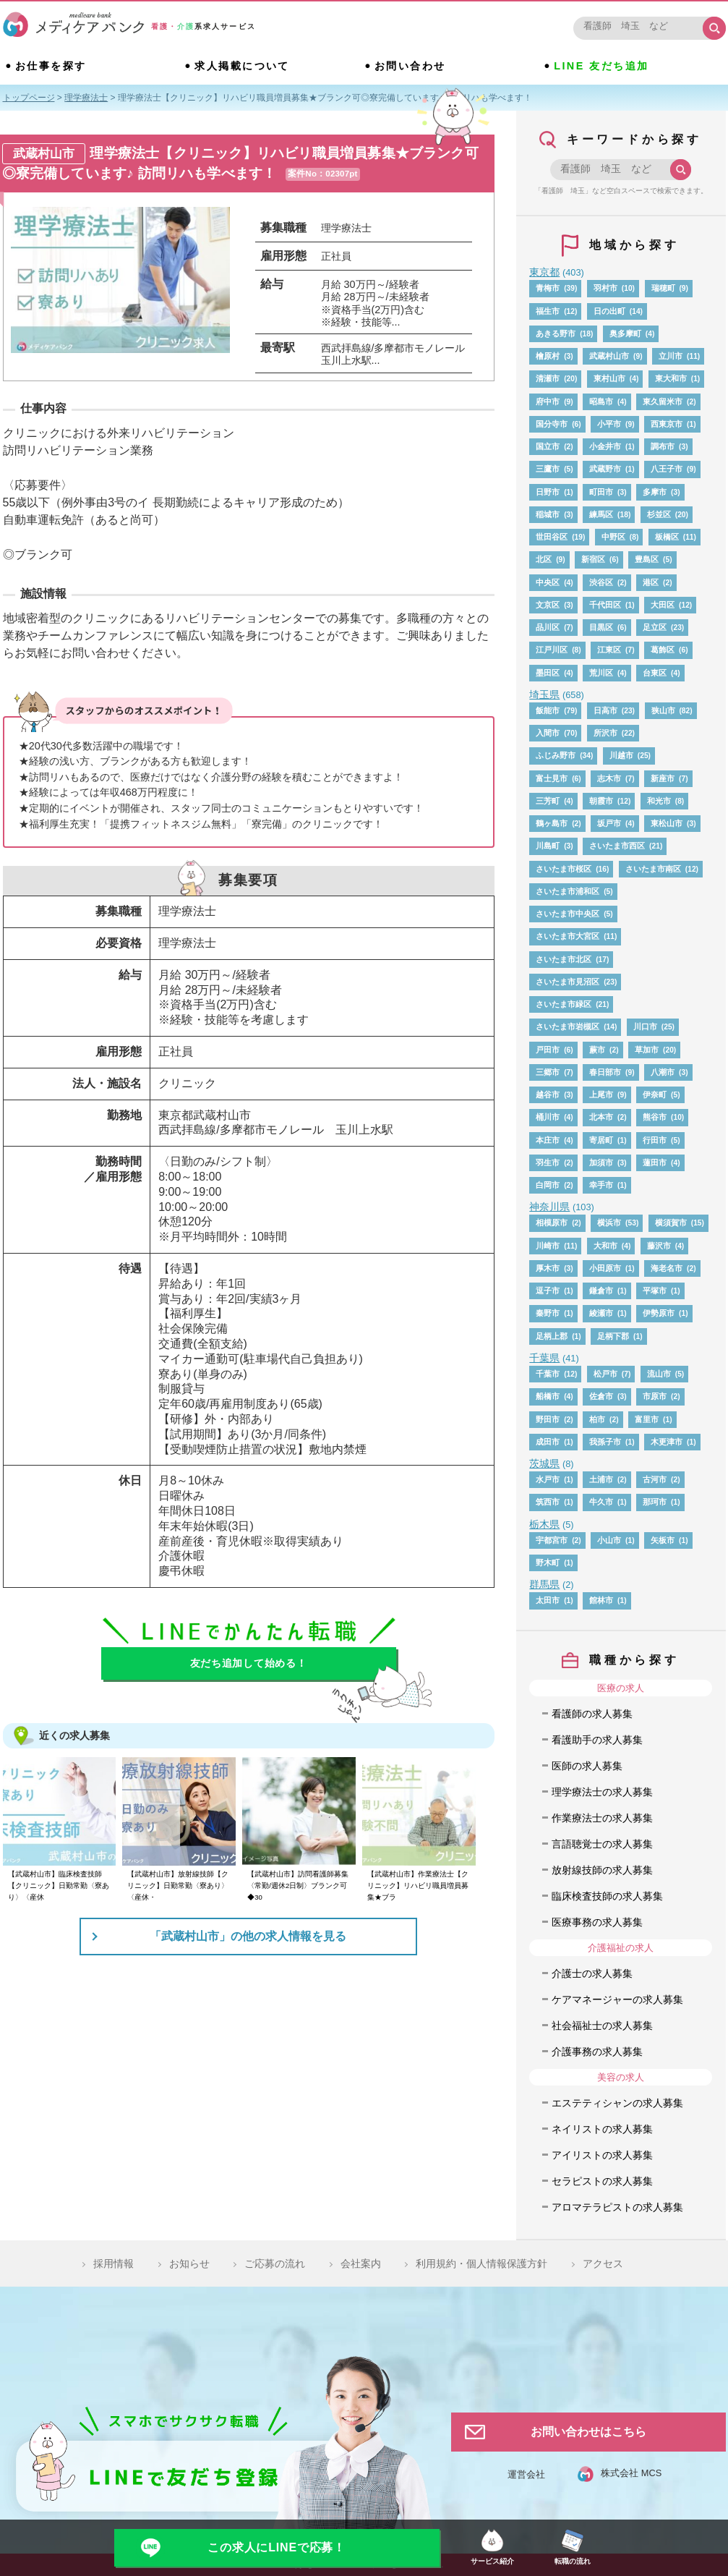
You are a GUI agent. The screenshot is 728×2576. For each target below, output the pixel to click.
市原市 (655, 1396)
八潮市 (663, 1072)
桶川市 (548, 1117)
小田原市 (605, 1268)
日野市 (548, 492)
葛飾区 (663, 649)
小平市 (609, 424)
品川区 (548, 627)
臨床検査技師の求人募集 (607, 1896)
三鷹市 (548, 468)
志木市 (609, 778)
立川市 (670, 356)
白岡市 (548, 1185)
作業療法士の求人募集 (602, 1818)
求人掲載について (242, 66)
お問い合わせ (410, 66)
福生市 (548, 311)
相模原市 (552, 1222)
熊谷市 (655, 1117)
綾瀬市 (601, 1313)
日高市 (605, 710)
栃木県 (544, 1524)
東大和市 (671, 378)
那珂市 (655, 1501)
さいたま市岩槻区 (567, 1026)
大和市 (605, 1245)
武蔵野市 (605, 468)
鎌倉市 (601, 1290)
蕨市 (597, 1049)
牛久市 (601, 1501)
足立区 (655, 627)
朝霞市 (601, 800)
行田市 (655, 1140)
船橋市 (548, 1396)
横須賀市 (671, 1222)
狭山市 (663, 710)
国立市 (548, 446)
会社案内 (361, 2263)
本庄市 (548, 1140)
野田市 (548, 1419)
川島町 (548, 845)
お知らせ (189, 2263)
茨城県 (544, 1463)
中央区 (548, 582)
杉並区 (659, 514)
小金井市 (605, 446)
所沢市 (605, 732)
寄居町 (601, 1140)
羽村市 (605, 288)
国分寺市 (552, 424)
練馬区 (601, 514)
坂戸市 (609, 823)
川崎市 (548, 1245)
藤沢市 (659, 1245)
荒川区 (601, 672)
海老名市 (666, 1268)
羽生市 (548, 1162)
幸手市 (601, 1185)
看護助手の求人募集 (597, 1740)
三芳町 (548, 800)
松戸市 (605, 1373)
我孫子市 (605, 1441)
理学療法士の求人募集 (602, 1792)
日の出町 (609, 311)
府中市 (548, 401)
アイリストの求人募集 (602, 2155)
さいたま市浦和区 (567, 891)
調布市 (663, 446)
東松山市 (666, 823)
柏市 (597, 1419)
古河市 (655, 1479)
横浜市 (609, 1222)
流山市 (659, 1373)
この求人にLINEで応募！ (276, 2547)
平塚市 (655, 1290)
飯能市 (548, 710)
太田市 (548, 1600)
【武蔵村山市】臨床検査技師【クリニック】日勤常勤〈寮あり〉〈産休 (58, 1886)
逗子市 (548, 1290)
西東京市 (666, 424)
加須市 (601, 1162)
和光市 (659, 800)
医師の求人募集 (587, 1766)
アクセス (603, 2263)
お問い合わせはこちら (588, 2432)
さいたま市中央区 (567, 913)
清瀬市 (548, 378)
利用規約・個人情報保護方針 (481, 2263)
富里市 (647, 1419)
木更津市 (666, 1441)
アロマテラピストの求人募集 (617, 2207)
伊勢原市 (659, 1313)
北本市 (601, 1117)
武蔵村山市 (609, 356)
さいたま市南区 (653, 868)
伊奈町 (655, 1094)
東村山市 (609, 378)
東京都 (544, 272)
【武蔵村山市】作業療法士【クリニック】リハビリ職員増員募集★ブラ (417, 1886)
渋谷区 (601, 582)
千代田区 (605, 604)
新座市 (663, 778)
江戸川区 (552, 649)
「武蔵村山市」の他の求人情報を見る (248, 1936)
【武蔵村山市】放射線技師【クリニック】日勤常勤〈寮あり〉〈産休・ (177, 1886)
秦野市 (548, 1313)
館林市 (601, 1600)
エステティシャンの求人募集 (617, 2103)
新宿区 (593, 559)
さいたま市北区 (563, 959)
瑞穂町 (663, 288)
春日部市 (605, 1072)
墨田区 (548, 672)
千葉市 (548, 1373)
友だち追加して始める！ (248, 1663)
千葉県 (544, 1358)
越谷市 (548, 1094)
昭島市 (601, 401)
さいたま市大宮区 (567, 936)
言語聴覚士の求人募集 (602, 1844)
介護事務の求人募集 (597, 2051)
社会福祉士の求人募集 (602, 2025)
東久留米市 (662, 401)
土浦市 (601, 1479)
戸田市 (548, 1049)
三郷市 (548, 1072)
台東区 (655, 672)
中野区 (613, 536)
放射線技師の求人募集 (602, 1870)
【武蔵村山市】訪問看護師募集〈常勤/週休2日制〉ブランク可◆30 (297, 1886)
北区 (544, 559)
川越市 (621, 755)
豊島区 (647, 559)
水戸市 (548, 1479)
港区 (651, 582)
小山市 (609, 1540)
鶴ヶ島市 (552, 823)
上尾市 (601, 1094)
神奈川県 (549, 1206)
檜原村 (548, 356)
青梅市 (548, 288)
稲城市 (548, 514)
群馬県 (544, 1584)
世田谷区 (552, 536)
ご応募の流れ (274, 2263)
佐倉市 (601, 1396)
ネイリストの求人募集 (602, 2129)
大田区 (663, 604)
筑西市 (548, 1501)
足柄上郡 (552, 1336)
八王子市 (666, 468)
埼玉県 (544, 694)
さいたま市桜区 (563, 868)
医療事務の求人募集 (597, 1922)
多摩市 (655, 492)
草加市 (647, 1049)
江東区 (609, 649)
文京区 (548, 604)
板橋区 (667, 536)
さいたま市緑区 (563, 1004)
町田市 (601, 492)
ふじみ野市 (555, 755)
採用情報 (113, 2263)
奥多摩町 (625, 333)
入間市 (548, 732)
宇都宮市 (552, 1540)
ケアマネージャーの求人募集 (617, 1999)
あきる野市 (555, 333)
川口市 (645, 1026)
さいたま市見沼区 (567, 981)
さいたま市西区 (617, 845)
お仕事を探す (51, 66)
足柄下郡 (613, 1336)
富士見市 (552, 778)
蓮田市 (655, 1162)
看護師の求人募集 (592, 1714)
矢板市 (663, 1540)
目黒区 (601, 627)
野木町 (548, 1562)
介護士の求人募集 (592, 1973)
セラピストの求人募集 (602, 2181)
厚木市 (548, 1268)
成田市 (548, 1441)
